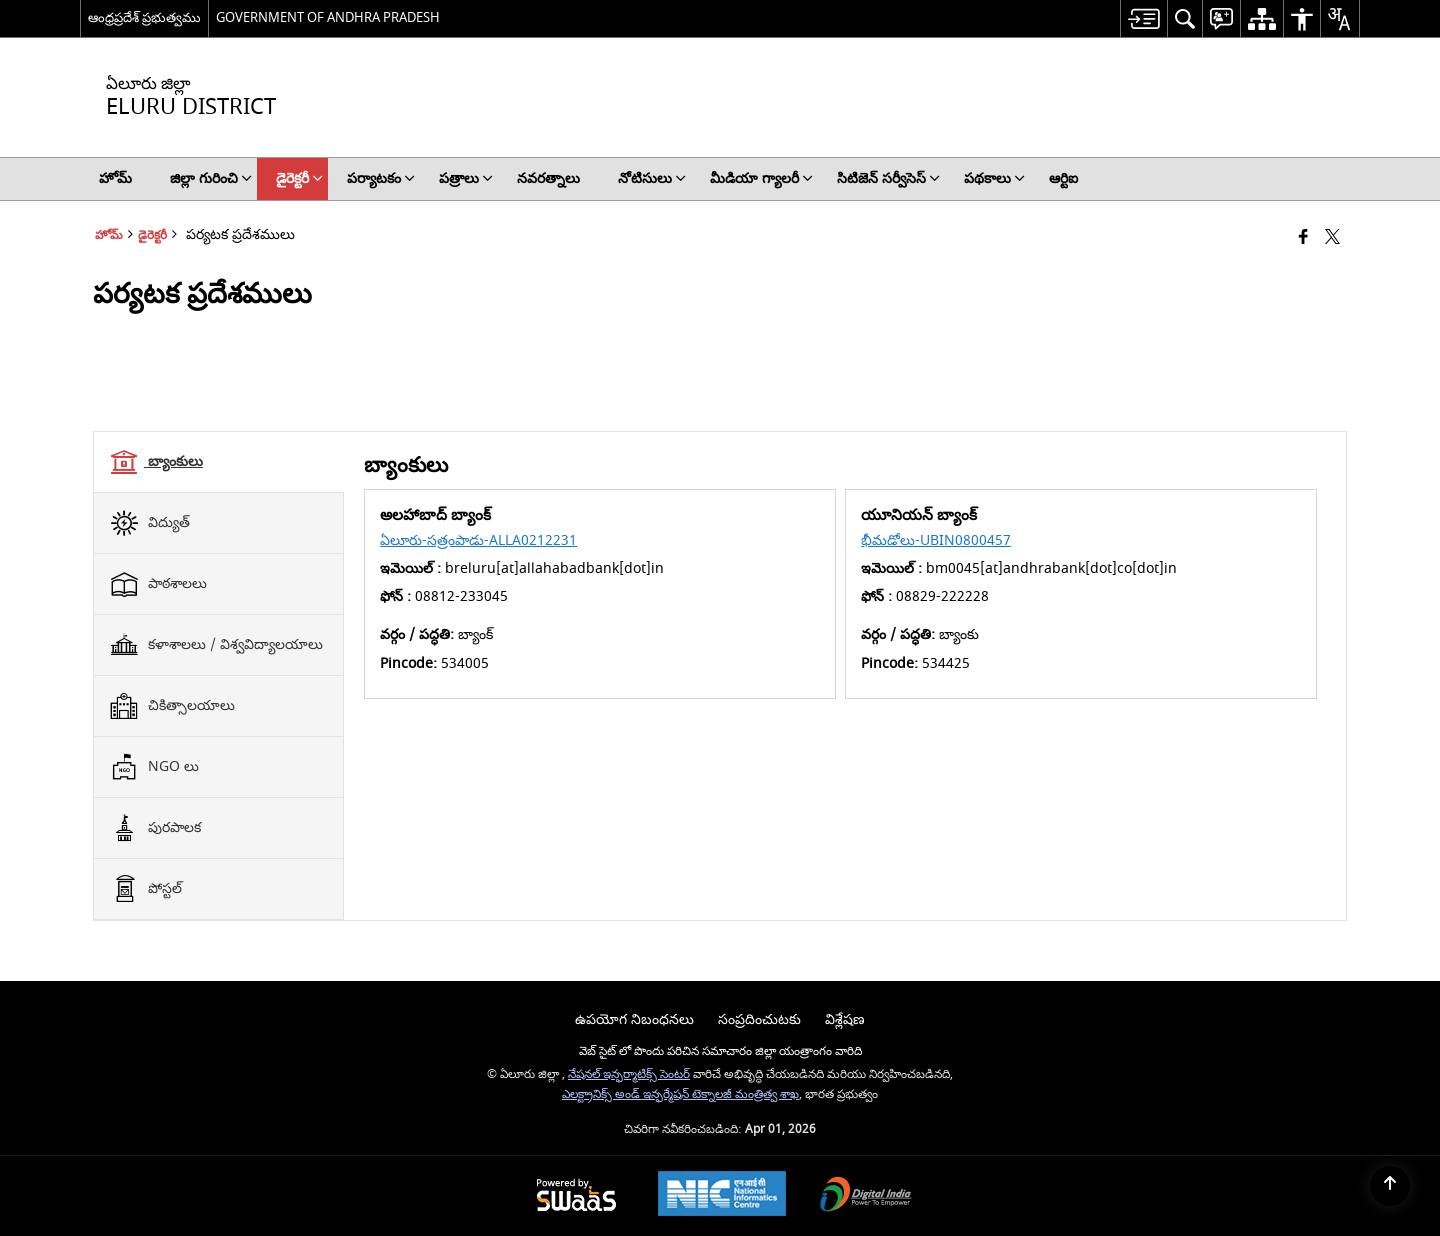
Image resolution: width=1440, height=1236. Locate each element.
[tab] (219, 462)
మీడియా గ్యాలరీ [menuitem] (761, 178)
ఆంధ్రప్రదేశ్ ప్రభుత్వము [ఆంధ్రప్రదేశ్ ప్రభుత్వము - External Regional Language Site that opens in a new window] (144, 17)
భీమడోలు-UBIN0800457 (936, 540)
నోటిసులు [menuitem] (652, 178)
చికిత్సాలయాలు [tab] (172, 706)
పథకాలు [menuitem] (994, 178)
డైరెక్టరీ (152, 235)
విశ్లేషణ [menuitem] (845, 1019)
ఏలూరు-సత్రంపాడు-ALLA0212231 (478, 540)
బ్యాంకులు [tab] (156, 462)
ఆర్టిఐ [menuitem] (1063, 178)
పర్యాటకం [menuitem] (381, 178)
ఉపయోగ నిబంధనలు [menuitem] (634, 1019)
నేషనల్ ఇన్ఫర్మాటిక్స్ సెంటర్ (629, 1074)
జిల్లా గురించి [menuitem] (211, 178)
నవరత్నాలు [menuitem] (548, 178)
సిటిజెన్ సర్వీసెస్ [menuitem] (888, 178)
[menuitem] (1143, 18)
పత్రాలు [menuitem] (466, 178)
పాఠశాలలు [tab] (158, 584)
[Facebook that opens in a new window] (1303, 238)
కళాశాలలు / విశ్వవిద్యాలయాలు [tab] (216, 645)
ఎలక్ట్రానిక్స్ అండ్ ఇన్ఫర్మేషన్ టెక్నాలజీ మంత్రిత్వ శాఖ (680, 1094)
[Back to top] (1390, 1186)
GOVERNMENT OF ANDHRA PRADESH (328, 17)
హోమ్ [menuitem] (115, 178)
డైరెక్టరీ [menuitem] (299, 178)
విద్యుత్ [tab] (149, 523)
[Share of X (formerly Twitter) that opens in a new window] (1332, 238)
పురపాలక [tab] (155, 828)
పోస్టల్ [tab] (145, 889)
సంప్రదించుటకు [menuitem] (759, 1019)
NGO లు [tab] (154, 767)
